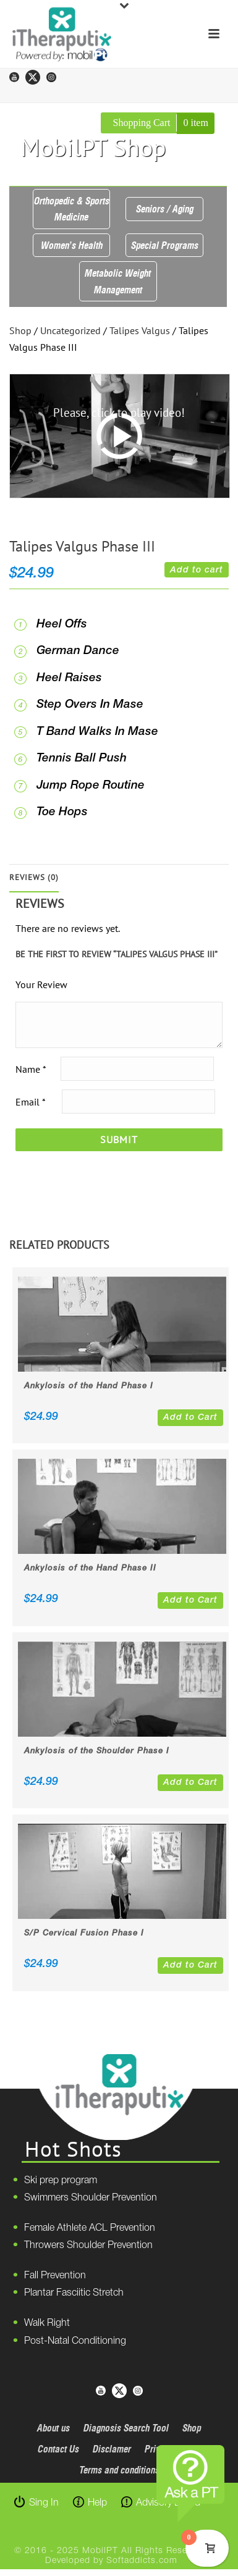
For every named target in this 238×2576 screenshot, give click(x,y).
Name (30, 1069)
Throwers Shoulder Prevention (88, 2245)
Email (30, 1102)
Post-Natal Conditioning (75, 2341)
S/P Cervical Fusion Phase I (84, 1933)
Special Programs (164, 245)
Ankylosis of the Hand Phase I (88, 1386)
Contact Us (58, 2448)
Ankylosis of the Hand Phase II (90, 1568)
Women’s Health (72, 245)
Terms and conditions (119, 2469)
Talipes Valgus (139, 330)
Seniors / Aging (164, 208)
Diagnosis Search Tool (126, 2427)
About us (53, 2427)
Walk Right (47, 2323)
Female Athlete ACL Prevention (89, 2228)
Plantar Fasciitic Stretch (74, 2293)
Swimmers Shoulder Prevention (90, 2198)
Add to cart (196, 570)
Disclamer (112, 2448)
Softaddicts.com (141, 2561)
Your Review (41, 984)
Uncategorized (70, 330)
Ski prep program (60, 2180)
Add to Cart (190, 1418)
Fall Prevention (55, 2276)
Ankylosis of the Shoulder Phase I (96, 1751)
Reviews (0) (34, 877)
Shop (20, 330)
